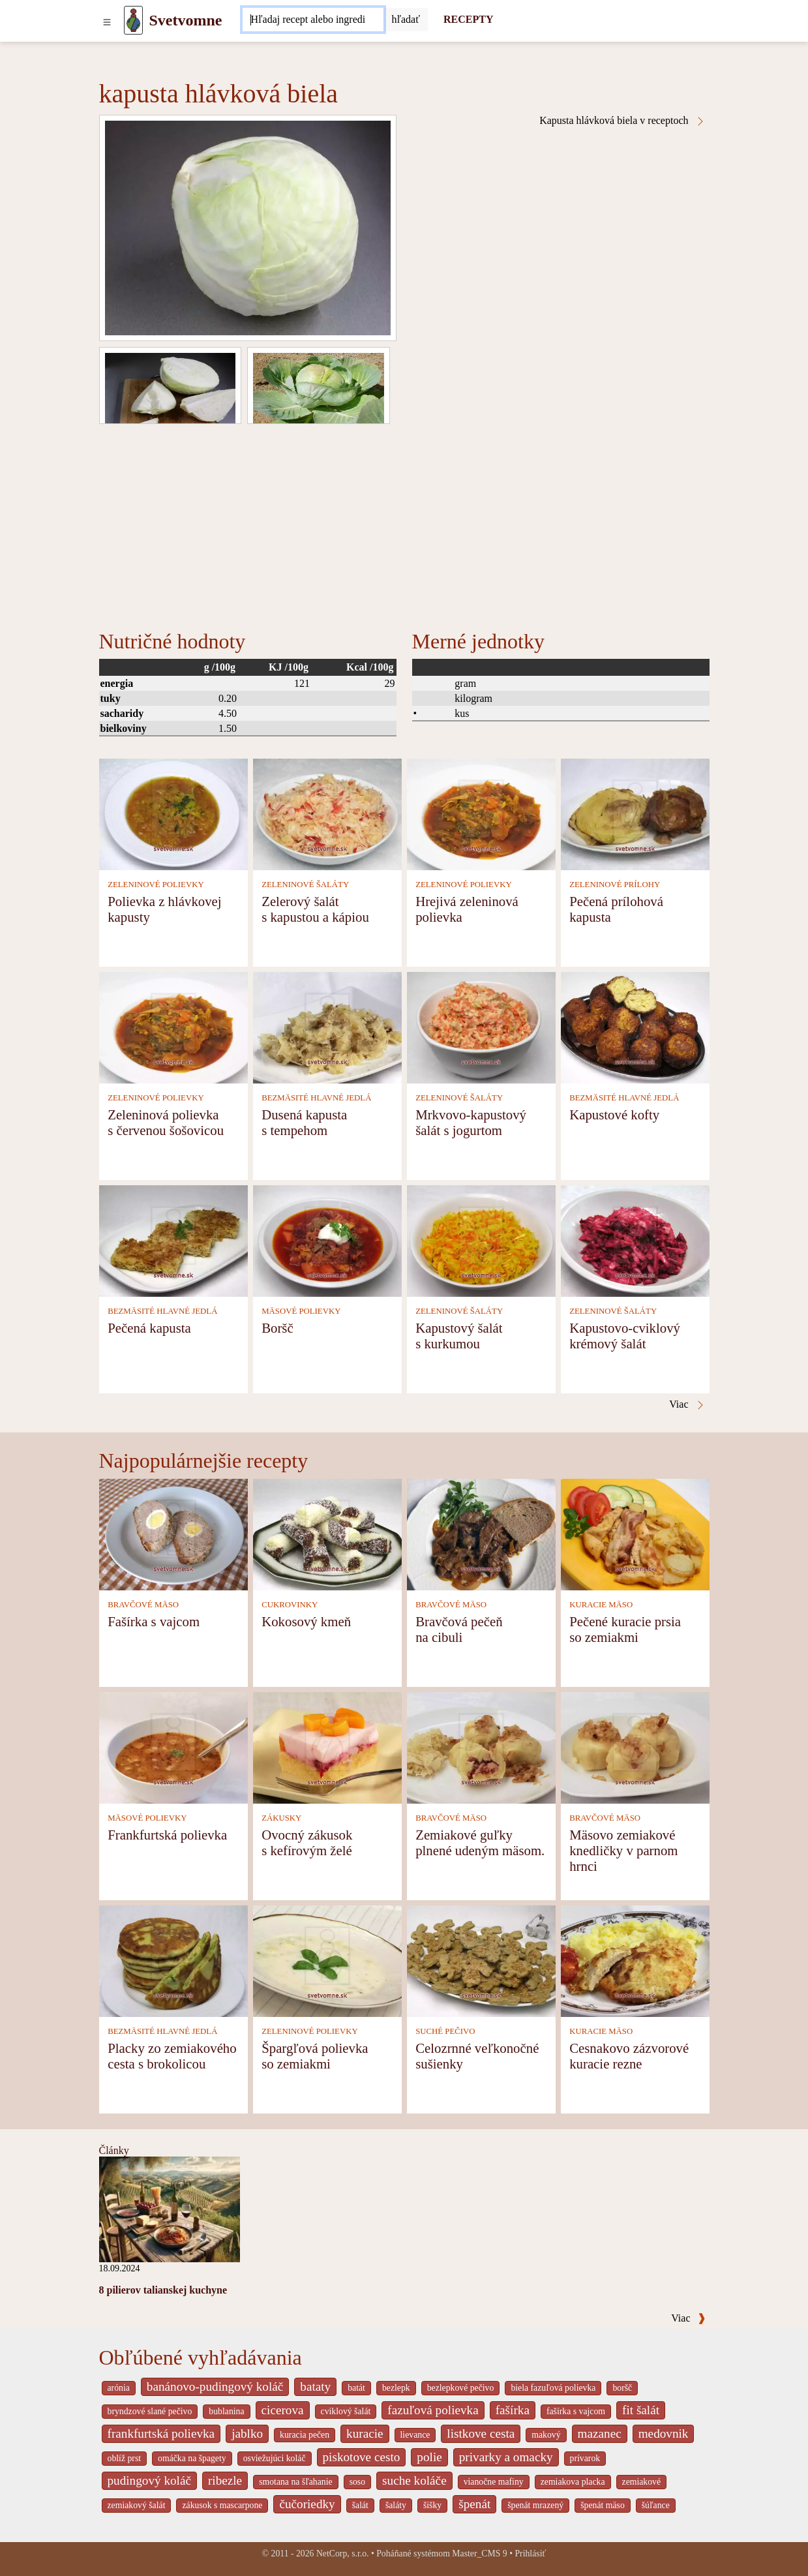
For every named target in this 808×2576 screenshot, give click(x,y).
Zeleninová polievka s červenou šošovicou (166, 1122)
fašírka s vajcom (575, 2411)
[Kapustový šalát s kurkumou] (481, 1239)
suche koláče (414, 2480)
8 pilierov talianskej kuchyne (163, 2290)
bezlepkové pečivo (460, 2388)
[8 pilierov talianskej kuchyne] (169, 2207)
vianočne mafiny (494, 2482)
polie (429, 2457)
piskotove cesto (361, 2457)
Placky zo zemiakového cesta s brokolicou (172, 2055)
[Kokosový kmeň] (327, 1533)
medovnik (663, 2433)
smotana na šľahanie (296, 2482)
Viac (688, 2318)
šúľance (656, 2505)
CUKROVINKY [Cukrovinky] (290, 1604)
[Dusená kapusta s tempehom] (327, 1026)
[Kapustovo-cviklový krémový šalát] (635, 1239)
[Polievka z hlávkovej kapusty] (173, 813)
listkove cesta (481, 2433)
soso (357, 2482)
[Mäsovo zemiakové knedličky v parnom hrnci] (635, 1746)
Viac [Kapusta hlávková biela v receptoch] (687, 1404)
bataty (315, 2386)
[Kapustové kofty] (635, 1026)
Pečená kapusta (149, 1327)
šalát (360, 2505)
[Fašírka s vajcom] (173, 1533)
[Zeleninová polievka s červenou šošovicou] (173, 1026)
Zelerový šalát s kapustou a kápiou (315, 909)
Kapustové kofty (614, 1114)
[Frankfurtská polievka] (173, 1746)
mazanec (599, 2433)
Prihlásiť (530, 2553)
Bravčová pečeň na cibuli (458, 1629)
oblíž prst (125, 2458)
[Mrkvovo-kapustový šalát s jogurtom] (481, 1026)
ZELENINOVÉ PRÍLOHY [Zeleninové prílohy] (614, 884)
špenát (474, 2504)
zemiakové (641, 2482)
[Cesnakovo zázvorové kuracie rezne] (635, 1959)
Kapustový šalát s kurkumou (458, 1335)
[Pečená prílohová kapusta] (635, 813)
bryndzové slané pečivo (150, 2411)
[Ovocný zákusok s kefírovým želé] (327, 1746)
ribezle (225, 2480)
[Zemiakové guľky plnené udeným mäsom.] (481, 1746)
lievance (415, 2435)
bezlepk (396, 2388)
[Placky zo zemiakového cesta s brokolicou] (173, 1959)
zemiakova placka (573, 2482)
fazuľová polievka (432, 2410)
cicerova (283, 2410)
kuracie (364, 2433)
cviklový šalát (346, 2411)
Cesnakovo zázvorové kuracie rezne (629, 2055)
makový (545, 2435)
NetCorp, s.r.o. (342, 2553)
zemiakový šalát (137, 2505)
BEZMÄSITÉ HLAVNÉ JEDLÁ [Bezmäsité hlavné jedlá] (316, 1097)
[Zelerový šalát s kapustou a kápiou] (327, 813)
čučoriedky (307, 2504)
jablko (247, 2433)
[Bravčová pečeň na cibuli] (481, 1533)
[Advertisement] (404, 522)
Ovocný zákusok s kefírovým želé (307, 1842)
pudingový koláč (149, 2480)
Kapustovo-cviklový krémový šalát (624, 1335)
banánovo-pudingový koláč (215, 2386)
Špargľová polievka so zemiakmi (315, 2055)
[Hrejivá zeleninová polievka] (481, 813)
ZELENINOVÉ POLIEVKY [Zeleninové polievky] (156, 884)
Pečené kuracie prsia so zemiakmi (625, 1629)
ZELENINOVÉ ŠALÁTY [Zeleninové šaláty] (305, 884)
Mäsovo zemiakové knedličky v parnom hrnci (623, 1850)
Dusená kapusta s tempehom (304, 1122)
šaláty (395, 2505)
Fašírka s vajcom (154, 1621)
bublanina (226, 2411)
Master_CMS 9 (479, 2553)
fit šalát (640, 2410)
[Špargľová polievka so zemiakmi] (327, 1959)
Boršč (277, 1327)
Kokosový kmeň (306, 1621)
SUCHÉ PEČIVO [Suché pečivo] (445, 2031)
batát (356, 2388)
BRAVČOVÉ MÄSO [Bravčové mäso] (143, 1604)
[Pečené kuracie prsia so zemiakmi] (635, 1533)
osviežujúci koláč (274, 2458)
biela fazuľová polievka (553, 2388)
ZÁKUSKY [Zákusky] (281, 1818)
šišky (432, 2505)
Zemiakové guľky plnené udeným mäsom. (480, 1842)
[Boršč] (327, 1239)
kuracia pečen (304, 2435)
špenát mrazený (535, 2505)
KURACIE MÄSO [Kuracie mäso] (601, 1604)
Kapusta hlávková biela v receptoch (622, 121)
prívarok (585, 2458)
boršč (622, 2388)
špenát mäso (602, 2505)
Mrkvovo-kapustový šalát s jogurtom (470, 1122)
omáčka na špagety (192, 2458)
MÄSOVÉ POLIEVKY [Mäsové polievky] (301, 1311)
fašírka (513, 2410)
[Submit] (405, 19)
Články (114, 2150)
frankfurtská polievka (161, 2433)
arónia (119, 2388)
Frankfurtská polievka (167, 1834)
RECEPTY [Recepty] (468, 19)
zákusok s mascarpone (222, 2505)
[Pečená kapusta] (173, 1239)
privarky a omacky (506, 2457)
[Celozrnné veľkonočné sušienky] (481, 1959)
